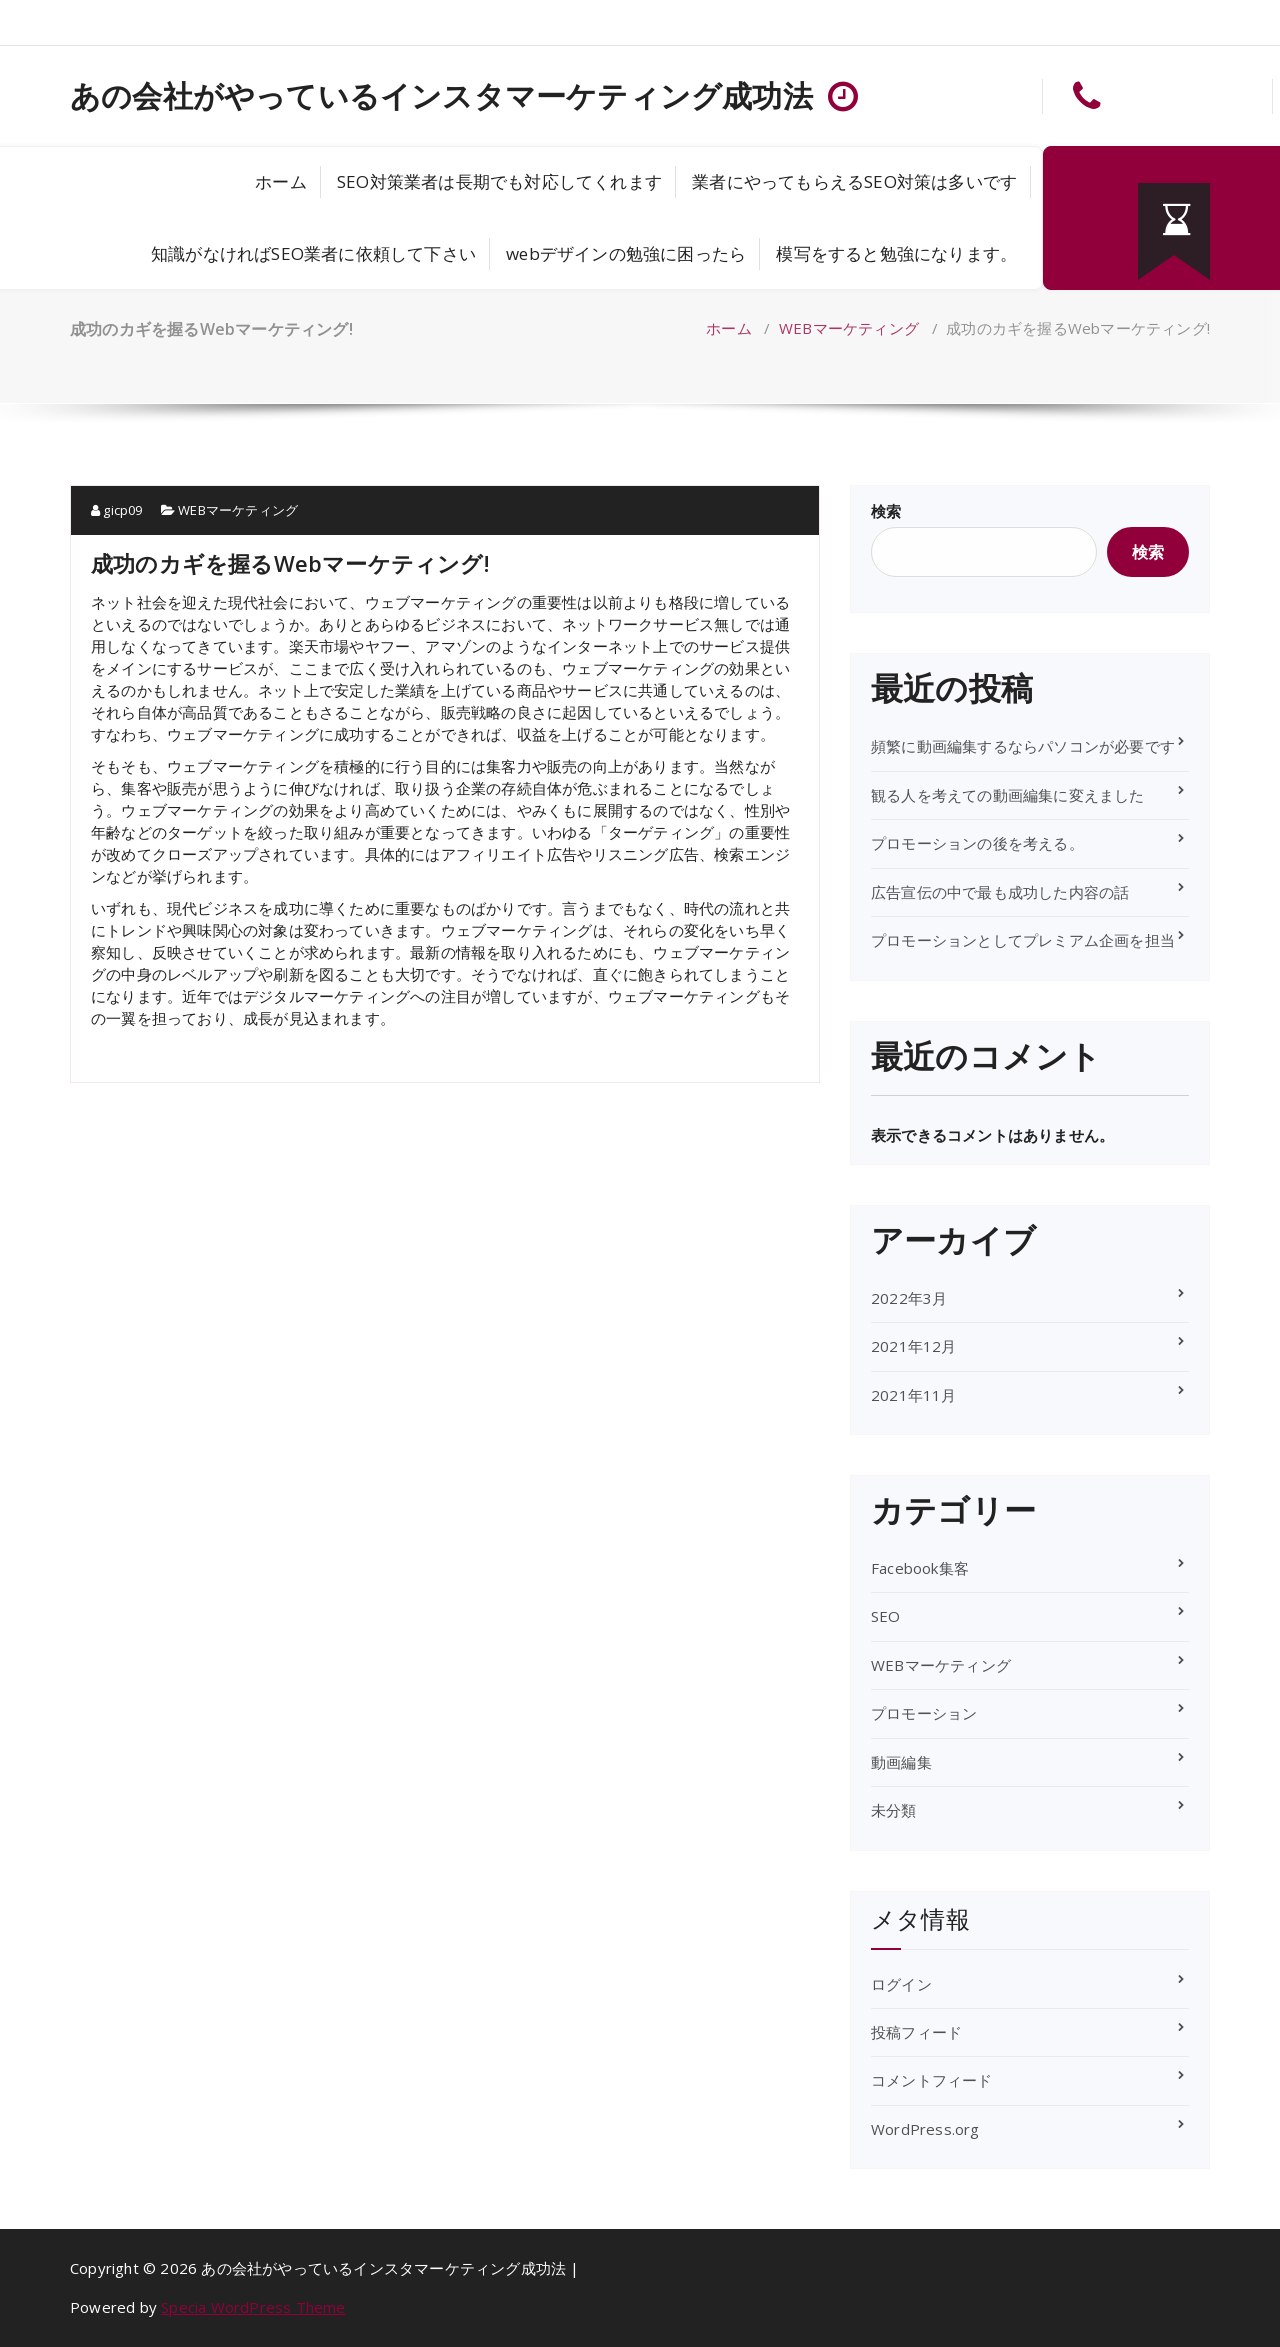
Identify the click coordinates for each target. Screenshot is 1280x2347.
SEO (886, 1616)
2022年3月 (909, 1298)
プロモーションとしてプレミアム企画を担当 (1023, 940)
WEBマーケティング (849, 328)
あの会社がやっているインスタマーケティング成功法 (441, 96)
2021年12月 (914, 1346)
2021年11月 (914, 1395)
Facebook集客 (920, 1568)
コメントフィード (932, 2080)
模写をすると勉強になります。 (896, 253)
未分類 (894, 1810)
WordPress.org (925, 2129)
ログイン (901, 1984)
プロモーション (924, 1713)
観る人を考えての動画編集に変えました (1008, 795)
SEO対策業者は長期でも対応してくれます (499, 181)
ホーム (281, 181)
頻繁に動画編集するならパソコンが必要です (1023, 746)
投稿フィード (916, 2032)
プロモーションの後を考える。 (977, 843)
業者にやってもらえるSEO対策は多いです (854, 181)
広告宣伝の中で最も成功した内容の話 (1000, 892)
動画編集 (901, 1762)
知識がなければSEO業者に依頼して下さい (313, 253)
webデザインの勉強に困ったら (626, 253)
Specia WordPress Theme (253, 2307)
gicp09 (117, 510)
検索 (886, 511)
